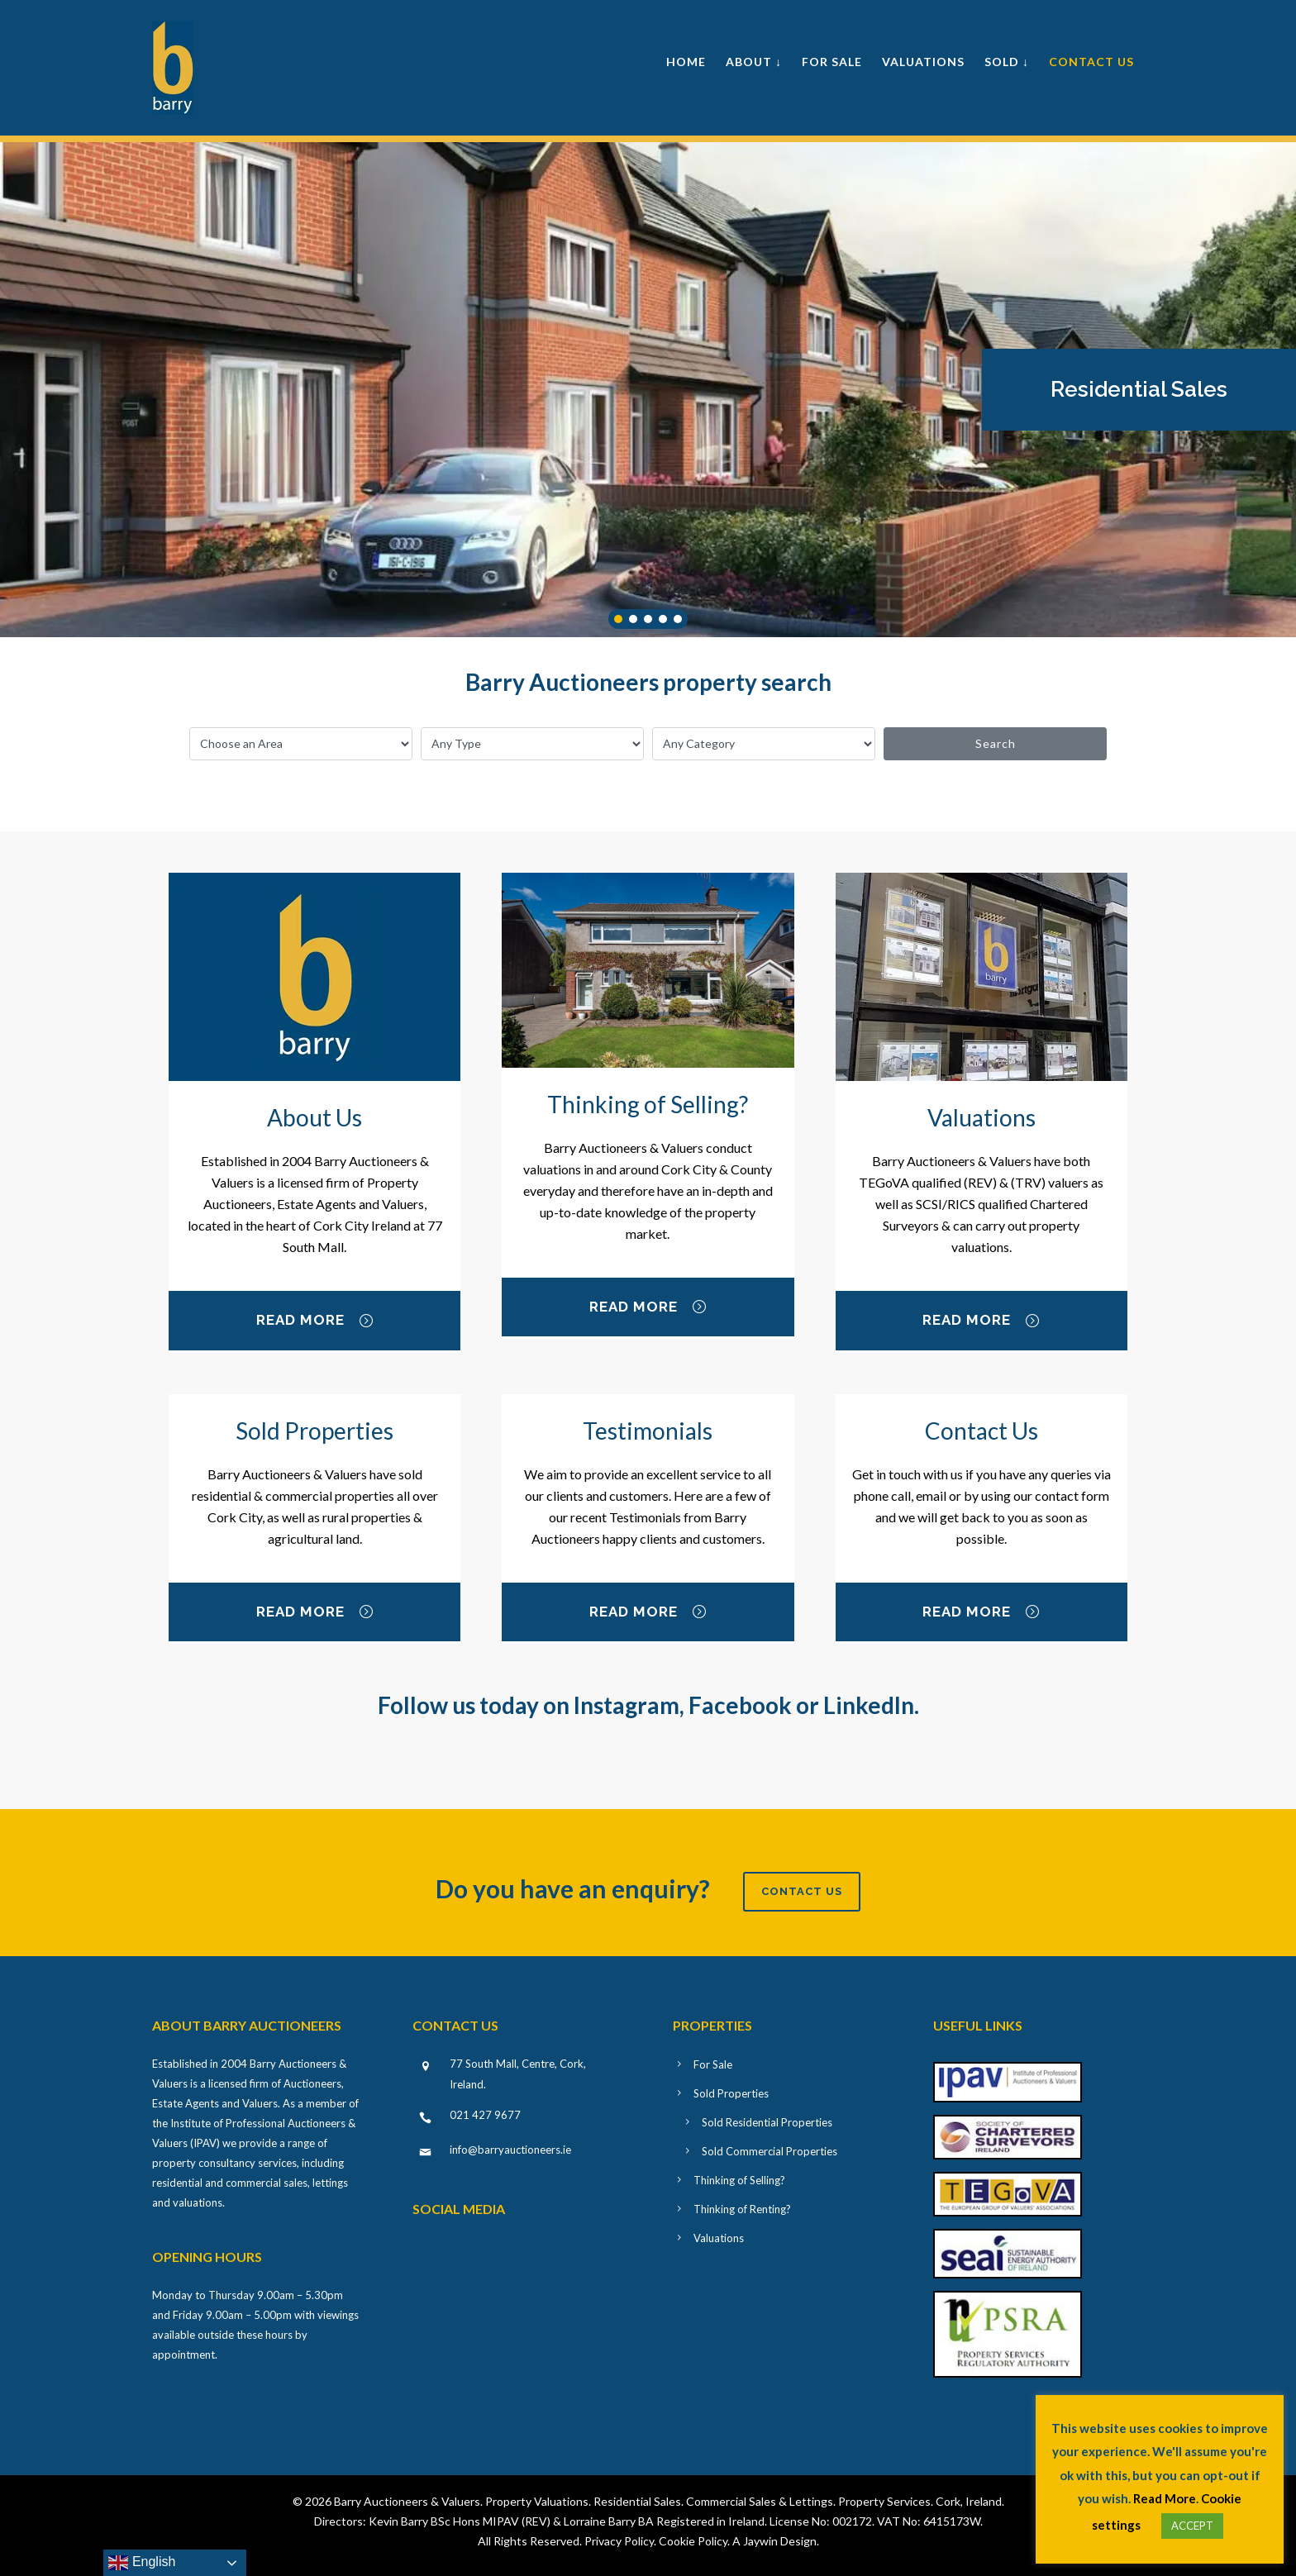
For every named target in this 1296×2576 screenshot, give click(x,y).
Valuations (923, 62)
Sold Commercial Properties (769, 2151)
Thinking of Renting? (742, 2209)
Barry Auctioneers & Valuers (407, 2501)
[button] (1139, 390)
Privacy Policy (619, 2541)
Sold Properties (731, 2093)
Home (686, 62)
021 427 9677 (485, 2114)
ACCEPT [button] (1192, 2525)
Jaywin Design (780, 2541)
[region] (648, 389)
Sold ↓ (1006, 62)
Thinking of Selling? (739, 2180)
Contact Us (1091, 62)
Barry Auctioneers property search (648, 682)
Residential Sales (1139, 389)
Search (995, 743)
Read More (315, 1321)
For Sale (832, 62)
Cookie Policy (693, 2541)
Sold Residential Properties (767, 2122)
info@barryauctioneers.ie (510, 2149)
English (141, 2563)
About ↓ (754, 62)
